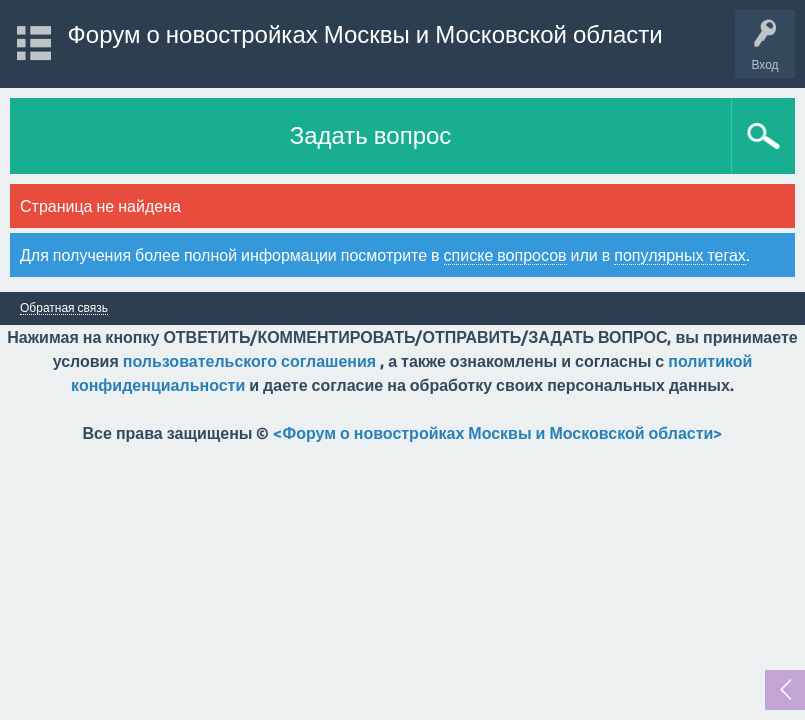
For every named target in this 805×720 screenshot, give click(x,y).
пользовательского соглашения (249, 361)
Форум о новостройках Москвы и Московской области (365, 34)
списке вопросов (505, 255)
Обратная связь (64, 308)
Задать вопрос (371, 135)
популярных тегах (680, 255)
